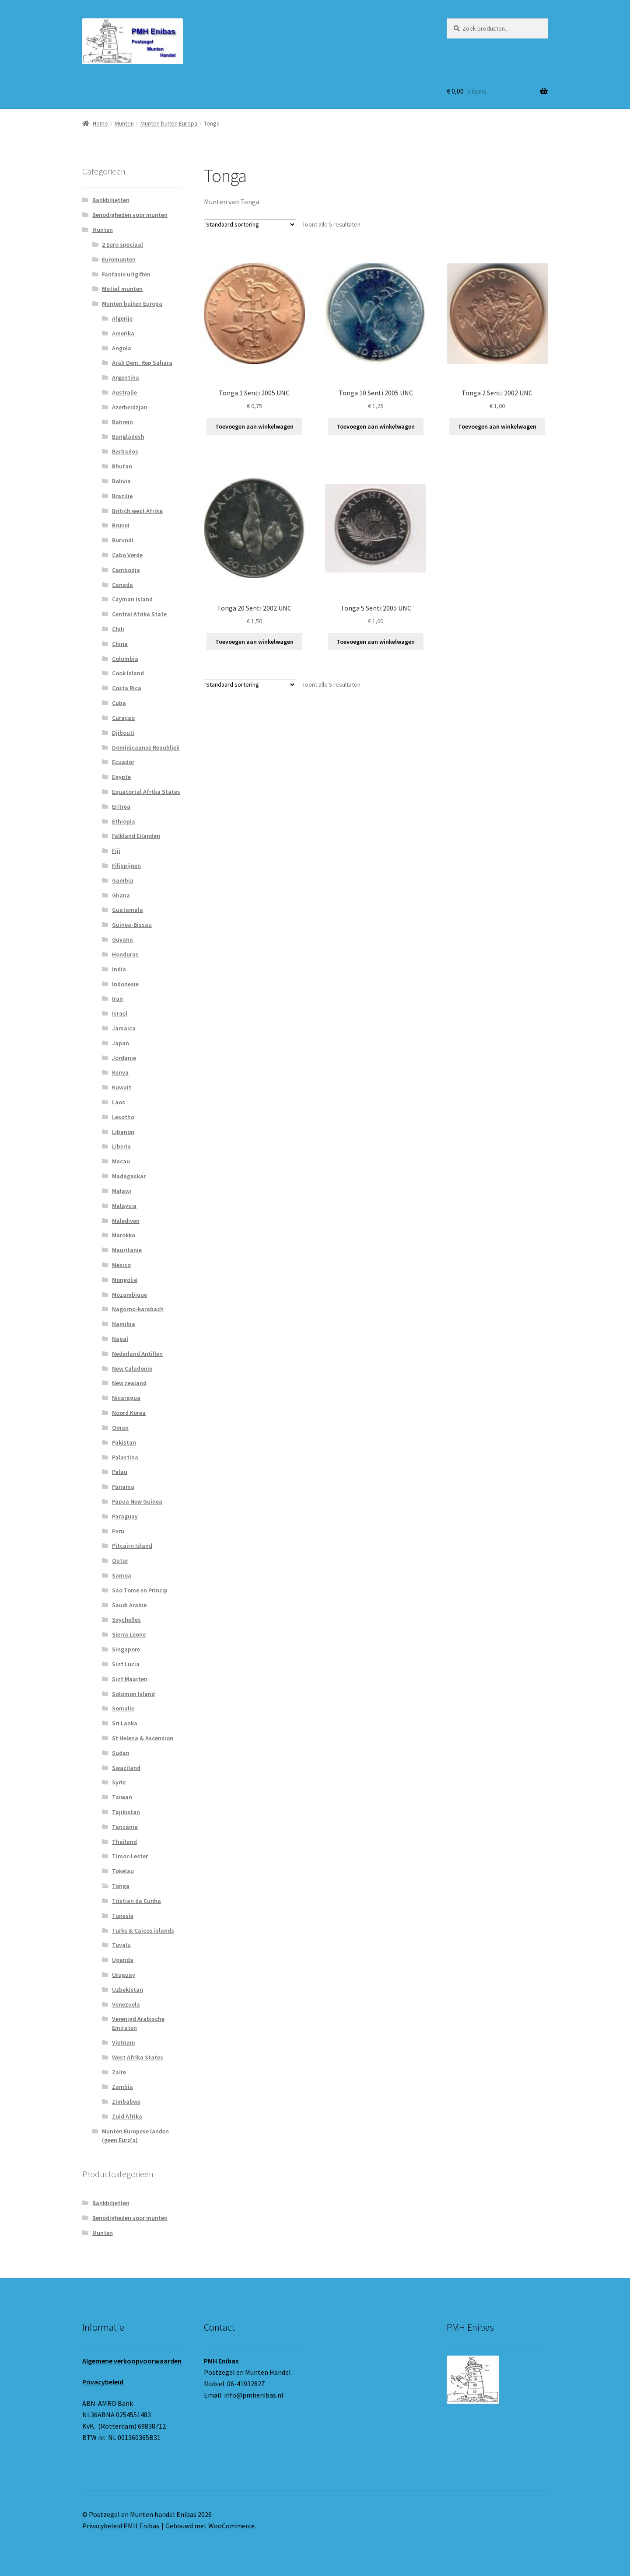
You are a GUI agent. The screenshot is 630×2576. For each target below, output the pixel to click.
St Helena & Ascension (142, 1738)
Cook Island (128, 673)
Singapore (126, 1649)
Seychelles (126, 1619)
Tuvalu (121, 1945)
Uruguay (123, 1975)
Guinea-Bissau (132, 924)
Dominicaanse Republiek (145, 747)
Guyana (122, 939)
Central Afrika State (139, 614)
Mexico (121, 1265)
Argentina (125, 377)
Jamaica (124, 1028)
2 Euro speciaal (122, 244)
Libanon (123, 1132)
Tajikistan (126, 1812)
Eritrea (121, 806)
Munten (124, 123)
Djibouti (123, 732)
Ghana (121, 895)
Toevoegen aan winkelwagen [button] (254, 426)
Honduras (125, 954)
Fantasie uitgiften (126, 274)
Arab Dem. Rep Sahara (142, 363)
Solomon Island (133, 1694)
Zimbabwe (126, 2101)
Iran (117, 998)
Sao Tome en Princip (140, 1590)
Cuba (119, 703)
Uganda (122, 1960)
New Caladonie (132, 1368)
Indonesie (125, 984)
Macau (121, 1161)
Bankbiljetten (111, 200)
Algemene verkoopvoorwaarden (132, 2360)
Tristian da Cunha (136, 1901)
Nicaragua (126, 1398)
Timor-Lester (130, 1856)
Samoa (121, 1575)
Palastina (125, 1457)
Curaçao (123, 718)
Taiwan (122, 1797)
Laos (118, 1102)
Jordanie (124, 1058)
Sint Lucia (126, 1664)
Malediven (126, 1221)
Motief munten (122, 289)
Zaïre (119, 2072)
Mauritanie (127, 1250)
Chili (118, 629)
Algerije (122, 318)
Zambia (122, 2087)
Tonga (121, 1886)
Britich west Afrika (137, 511)
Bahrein (122, 422)
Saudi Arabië (129, 1605)
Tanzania (125, 1827)
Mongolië (124, 1280)
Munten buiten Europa (168, 123)
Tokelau (123, 1871)
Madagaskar (129, 1176)
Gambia (122, 880)
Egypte (121, 777)
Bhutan (122, 466)
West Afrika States (137, 2057)
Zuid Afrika (127, 2116)
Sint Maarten (129, 1679)
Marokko (123, 1235)
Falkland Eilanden (136, 836)
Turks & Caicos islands (143, 1930)
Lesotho (123, 1117)
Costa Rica (126, 688)
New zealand (129, 1383)
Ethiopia (123, 821)
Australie (124, 392)
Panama (123, 1486)
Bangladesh (128, 436)
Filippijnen (126, 865)
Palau (119, 1472)
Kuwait (121, 1087)
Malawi (121, 1191)
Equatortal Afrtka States (146, 792)
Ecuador (123, 762)
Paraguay (125, 1516)
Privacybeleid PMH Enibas (120, 2525)
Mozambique (129, 1294)
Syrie (119, 1782)
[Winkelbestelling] (250, 224)
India (119, 969)
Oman (120, 1427)
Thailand (124, 1842)
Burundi (122, 540)
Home (100, 123)
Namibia (123, 1324)
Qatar (120, 1560)
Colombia (125, 659)
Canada (122, 585)
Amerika (123, 333)
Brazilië (122, 496)
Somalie (123, 1708)
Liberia (121, 1146)
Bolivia (121, 481)
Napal (120, 1339)
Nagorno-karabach (138, 1309)
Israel (119, 1013)
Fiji (116, 851)
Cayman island (132, 599)
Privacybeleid (102, 2381)
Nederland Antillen (137, 1354)
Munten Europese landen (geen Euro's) (135, 2135)
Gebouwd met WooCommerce (210, 2525)
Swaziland (126, 1768)
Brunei (121, 525)
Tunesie (122, 1916)
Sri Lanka (124, 1723)
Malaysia (124, 1206)
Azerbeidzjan (129, 407)
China (120, 644)
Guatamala (127, 910)
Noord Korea (129, 1413)
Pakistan (124, 1442)
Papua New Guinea (137, 1501)
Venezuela (126, 2004)
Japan (120, 1043)
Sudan (121, 1753)
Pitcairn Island (132, 1546)
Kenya (120, 1072)
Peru (118, 1531)
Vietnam (123, 2042)
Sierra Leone (129, 1634)
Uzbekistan (127, 1989)
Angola (121, 348)
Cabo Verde (127, 555)
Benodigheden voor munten (130, 215)
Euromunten (119, 259)
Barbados (125, 451)
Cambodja (126, 570)
